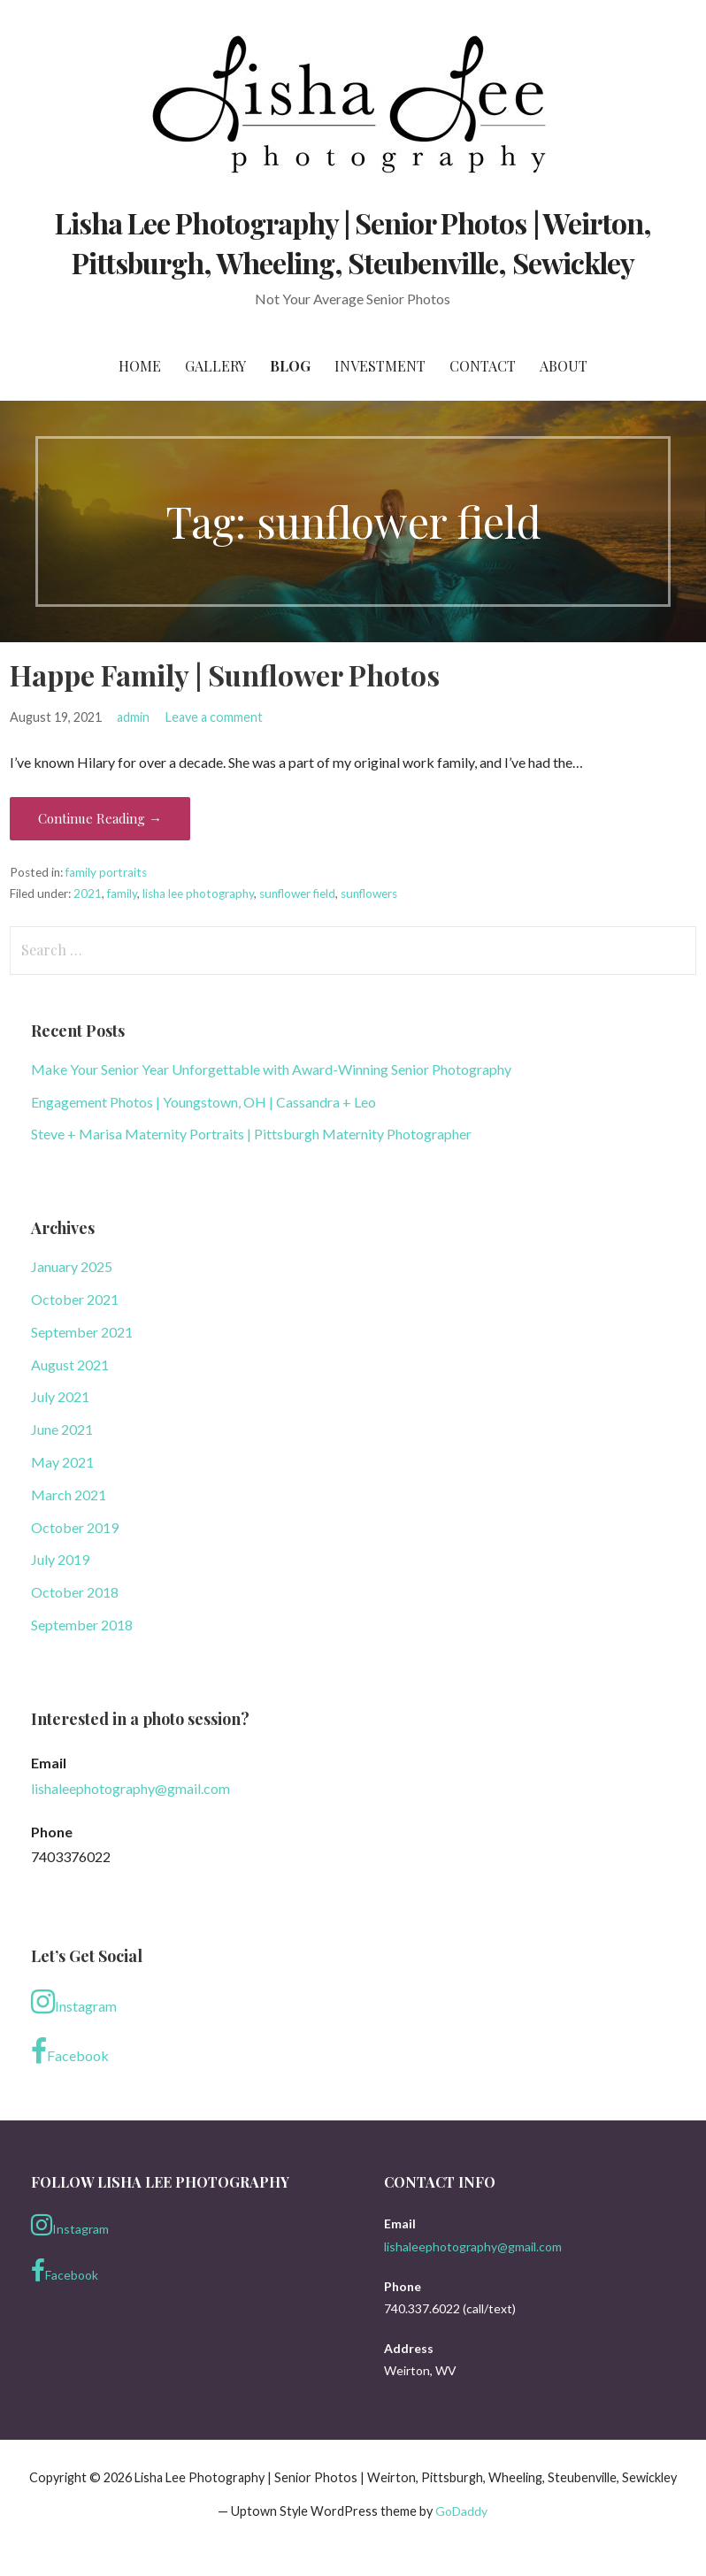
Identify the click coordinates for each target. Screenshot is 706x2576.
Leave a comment (214, 716)
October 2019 (75, 1527)
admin (133, 716)
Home (140, 365)
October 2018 (75, 1591)
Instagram (74, 2002)
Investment (380, 365)
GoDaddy (461, 2510)
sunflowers (369, 893)
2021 (87, 893)
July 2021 (60, 1396)
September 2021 (82, 1331)
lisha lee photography (198, 893)
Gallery (215, 365)
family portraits (106, 872)
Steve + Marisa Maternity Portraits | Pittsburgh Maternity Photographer (251, 1133)
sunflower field (297, 893)
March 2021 (68, 1494)
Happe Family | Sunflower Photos (225, 675)
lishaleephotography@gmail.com (130, 1788)
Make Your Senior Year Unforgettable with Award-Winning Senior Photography (271, 1069)
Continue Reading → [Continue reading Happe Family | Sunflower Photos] (100, 818)
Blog (290, 365)
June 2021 (62, 1429)
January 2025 (71, 1266)
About (563, 365)
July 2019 (60, 1559)
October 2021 (75, 1299)
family (122, 893)
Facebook (70, 2051)
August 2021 (70, 1364)
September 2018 (82, 1624)
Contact (482, 365)
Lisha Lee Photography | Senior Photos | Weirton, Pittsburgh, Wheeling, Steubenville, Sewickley (353, 242)
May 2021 (62, 1461)
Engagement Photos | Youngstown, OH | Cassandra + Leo (203, 1101)
